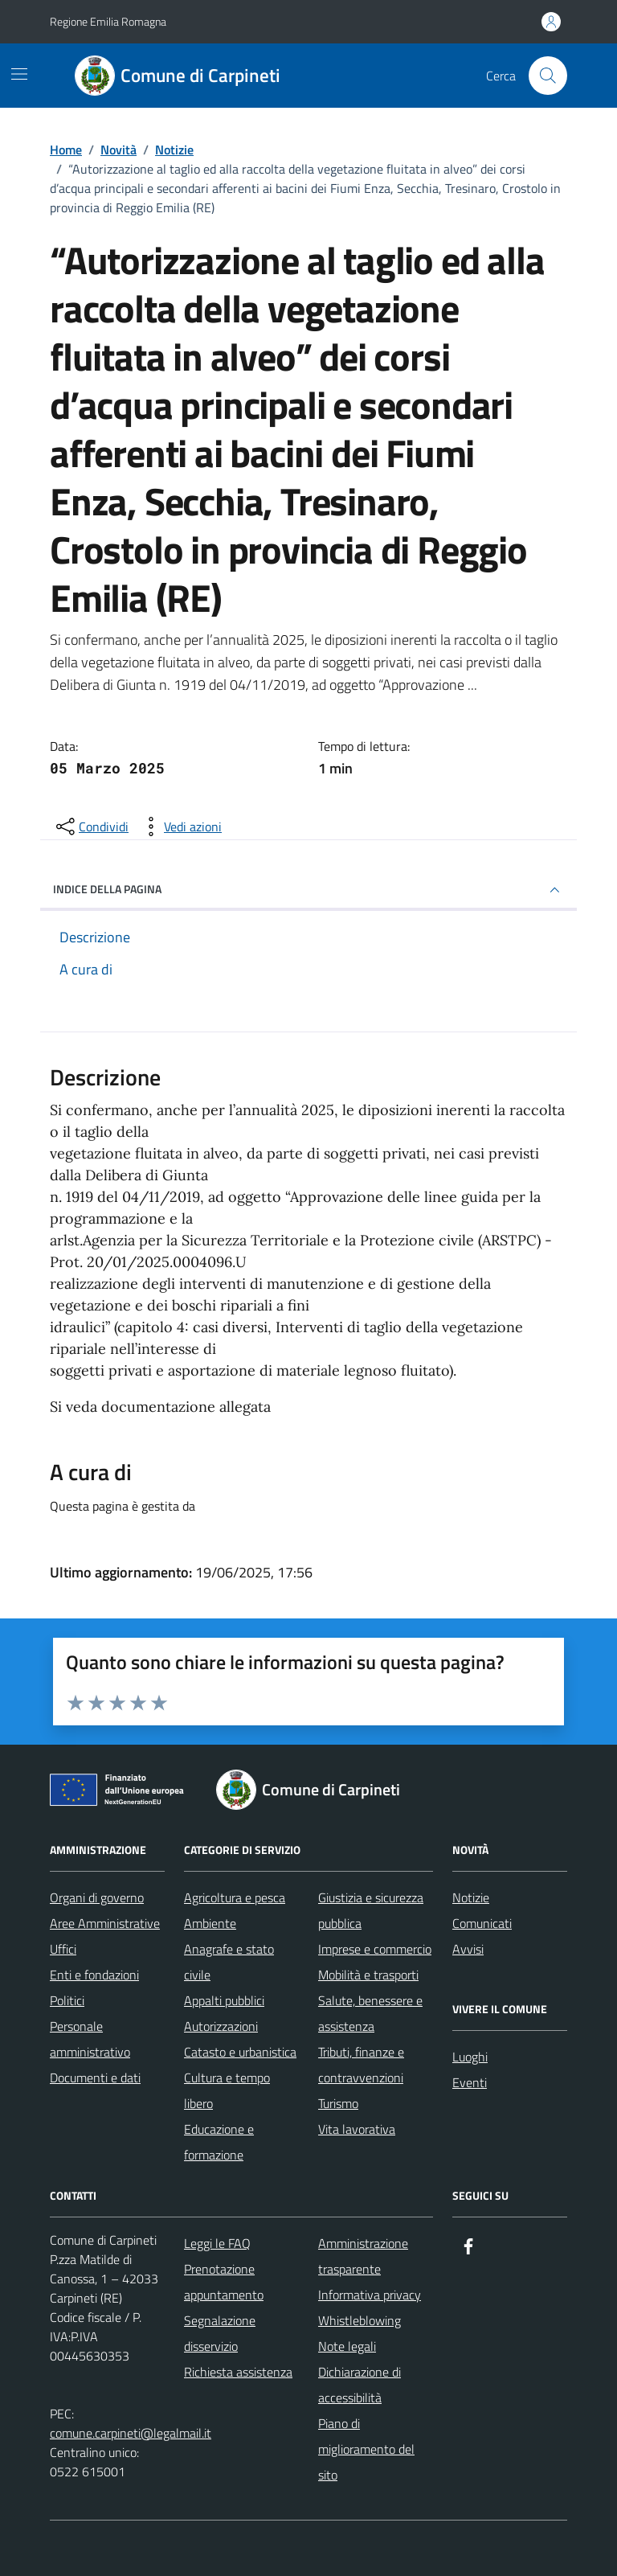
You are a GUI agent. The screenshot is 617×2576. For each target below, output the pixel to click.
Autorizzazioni (221, 2026)
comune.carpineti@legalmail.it (130, 2433)
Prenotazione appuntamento (224, 2281)
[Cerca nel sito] (548, 75)
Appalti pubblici (224, 2000)
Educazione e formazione (219, 2141)
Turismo (338, 2103)
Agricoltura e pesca (234, 1897)
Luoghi (470, 2056)
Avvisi (468, 1949)
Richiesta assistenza (238, 2371)
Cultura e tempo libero (227, 2090)
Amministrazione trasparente (363, 2256)
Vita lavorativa (356, 2129)
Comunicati (482, 1923)
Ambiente (210, 1923)
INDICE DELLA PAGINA (308, 890)
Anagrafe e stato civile (229, 1961)
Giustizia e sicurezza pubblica (370, 1910)
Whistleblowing (359, 2320)
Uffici (63, 1949)
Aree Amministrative (105, 1923)
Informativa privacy (369, 2294)
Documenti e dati (95, 2077)
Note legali (347, 2346)
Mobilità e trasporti (368, 1974)
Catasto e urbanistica (240, 2051)
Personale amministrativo (90, 2038)
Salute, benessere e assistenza (370, 2013)
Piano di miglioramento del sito (366, 2449)
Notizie (470, 1897)
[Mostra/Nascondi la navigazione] (19, 74)
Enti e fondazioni (94, 1974)
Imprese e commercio (374, 1949)
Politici (67, 2000)
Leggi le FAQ (217, 2243)
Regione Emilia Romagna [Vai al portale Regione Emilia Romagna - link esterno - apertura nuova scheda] (108, 21)
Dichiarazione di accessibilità (359, 2384)
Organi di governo (97, 1897)
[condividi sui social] (91, 826)
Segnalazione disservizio (219, 2333)
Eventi (469, 2082)
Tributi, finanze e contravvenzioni (361, 2064)
